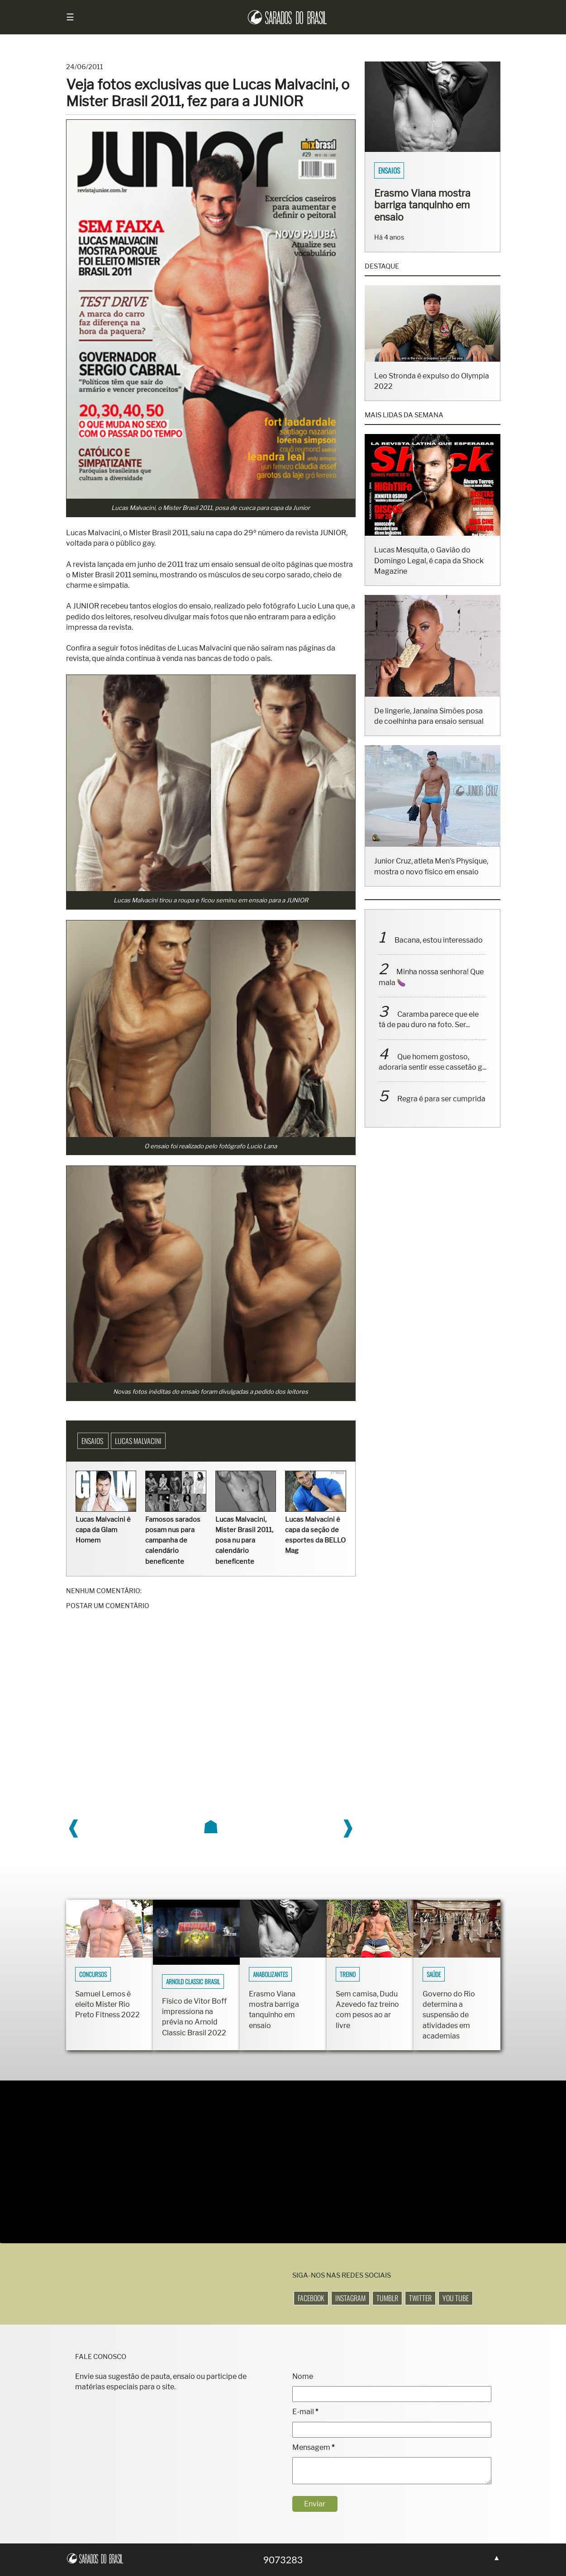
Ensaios (93, 1440)
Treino (348, 1974)
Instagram (350, 2298)
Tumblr (387, 2298)
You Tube (455, 2298)
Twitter (420, 2298)
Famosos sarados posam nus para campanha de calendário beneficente (172, 1540)
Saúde (434, 1974)
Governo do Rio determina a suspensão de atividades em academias (449, 2015)
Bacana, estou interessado (439, 952)
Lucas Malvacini (138, 1440)
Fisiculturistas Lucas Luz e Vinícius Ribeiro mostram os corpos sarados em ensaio (429, 211)
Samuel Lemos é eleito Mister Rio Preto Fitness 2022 (107, 2004)
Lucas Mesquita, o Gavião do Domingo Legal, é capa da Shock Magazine (429, 572)
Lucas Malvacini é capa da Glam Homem (103, 1529)
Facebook (311, 2298)
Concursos (93, 1974)
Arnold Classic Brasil (193, 1981)
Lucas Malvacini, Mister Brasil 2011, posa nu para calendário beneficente (244, 1540)
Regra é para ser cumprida (441, 1111)
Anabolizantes (270, 1974)
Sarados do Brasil (404, 170)
